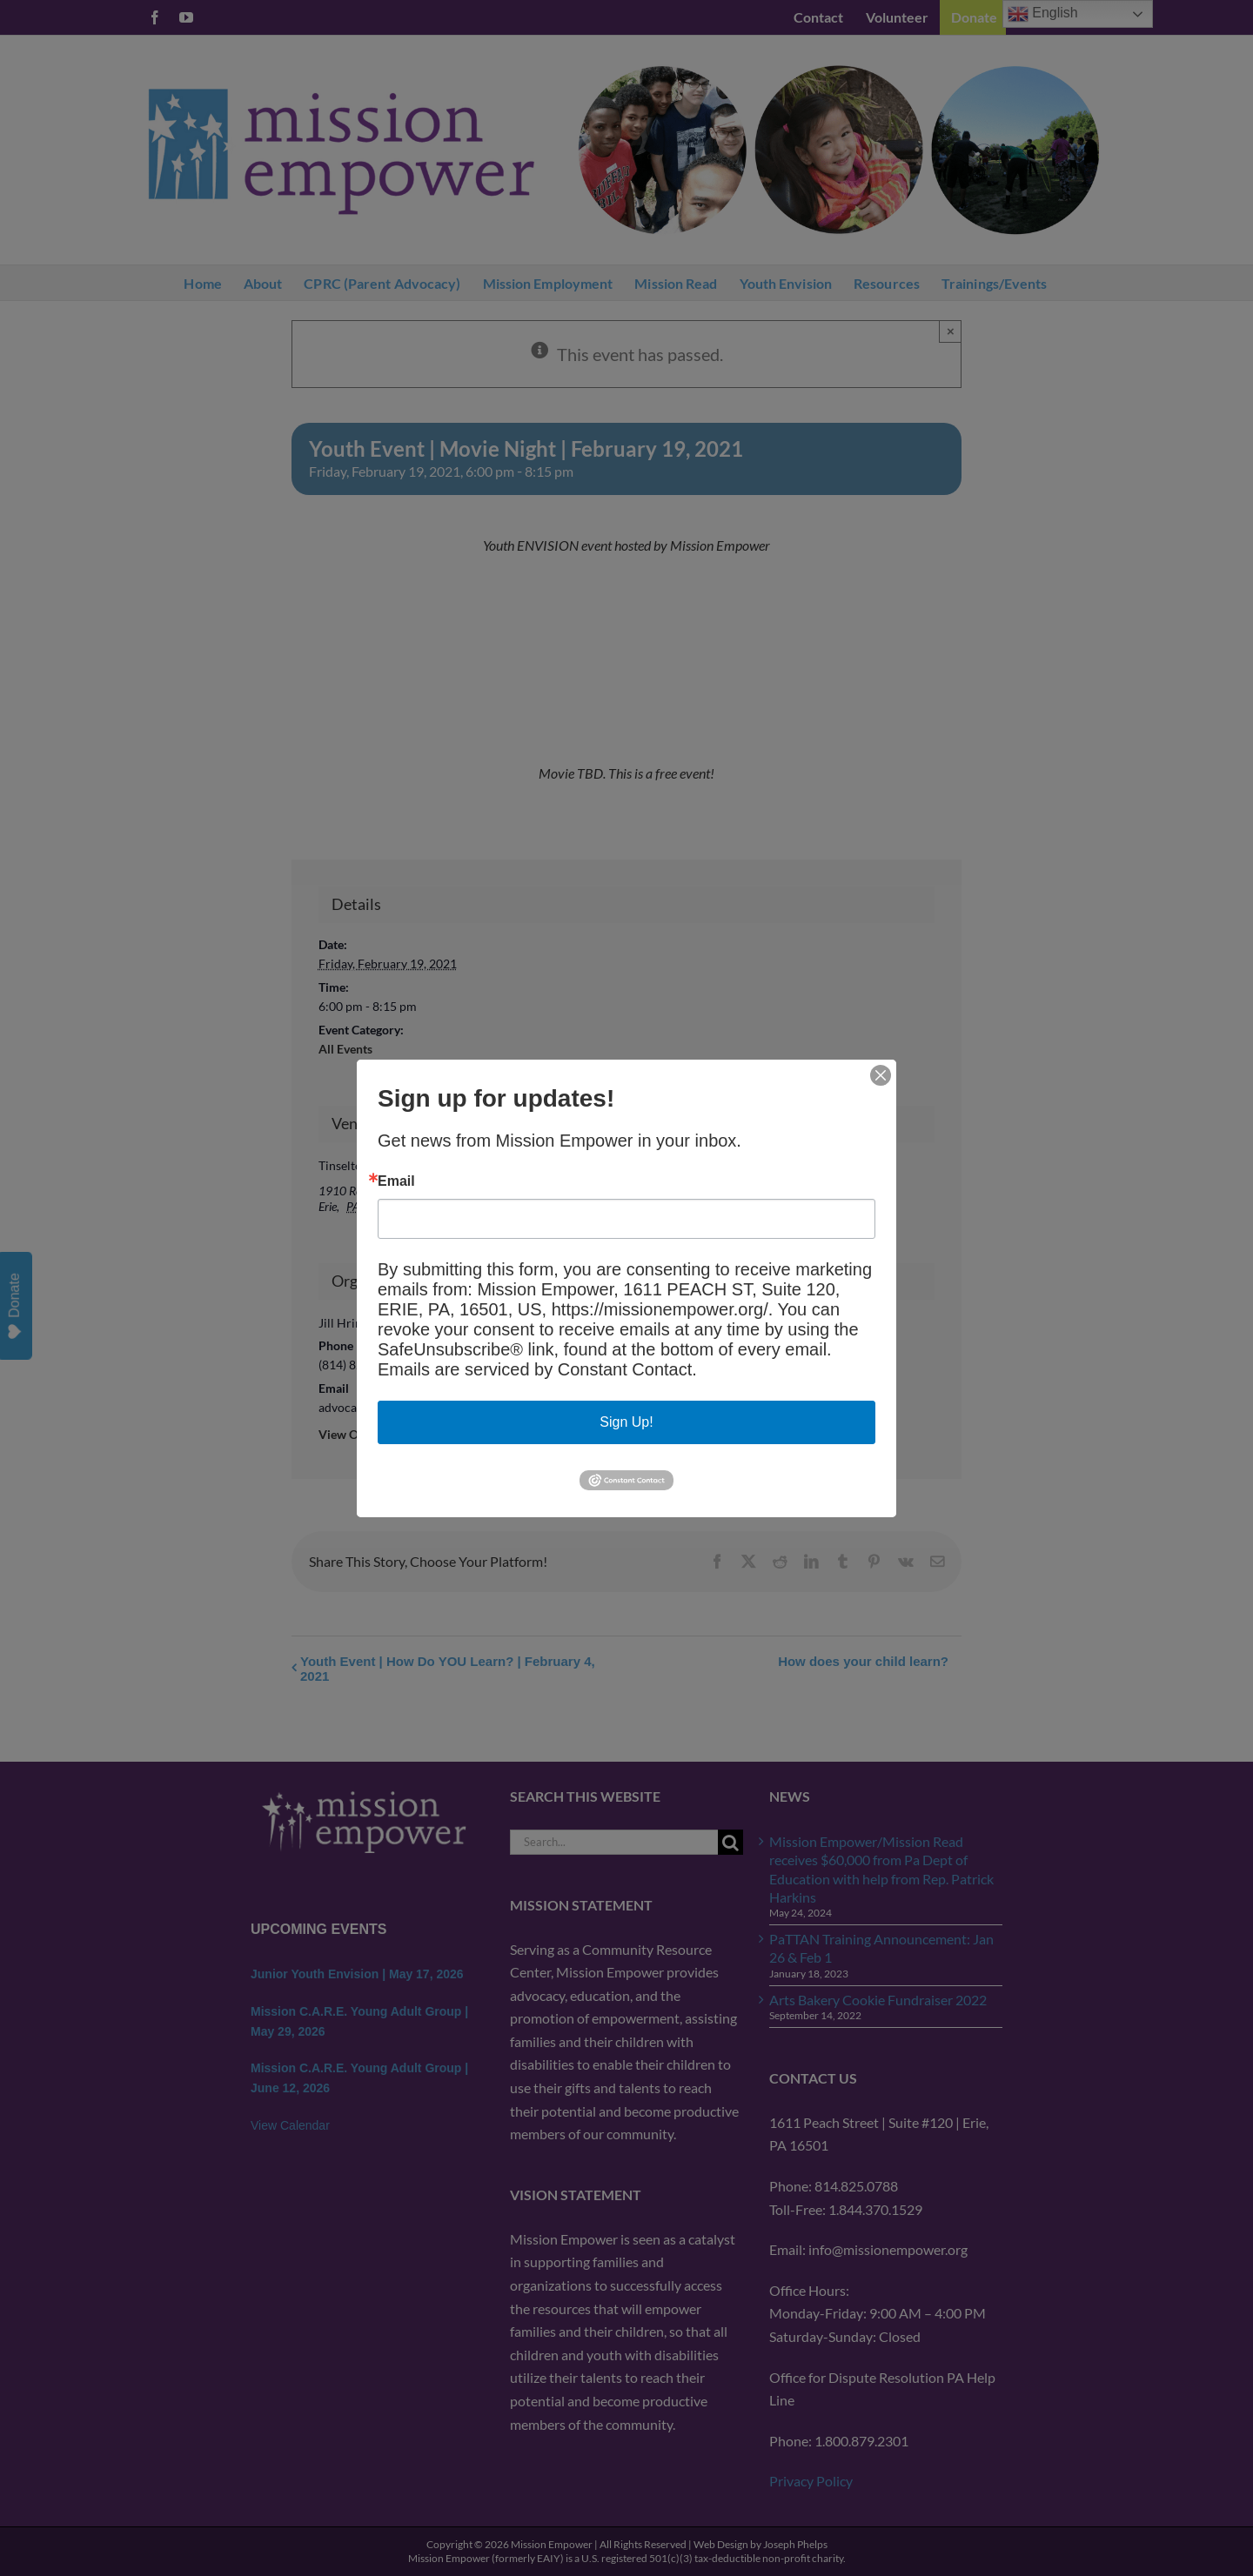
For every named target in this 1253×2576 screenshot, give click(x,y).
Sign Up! (626, 1422)
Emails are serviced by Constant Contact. (537, 1369)
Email (396, 1181)
